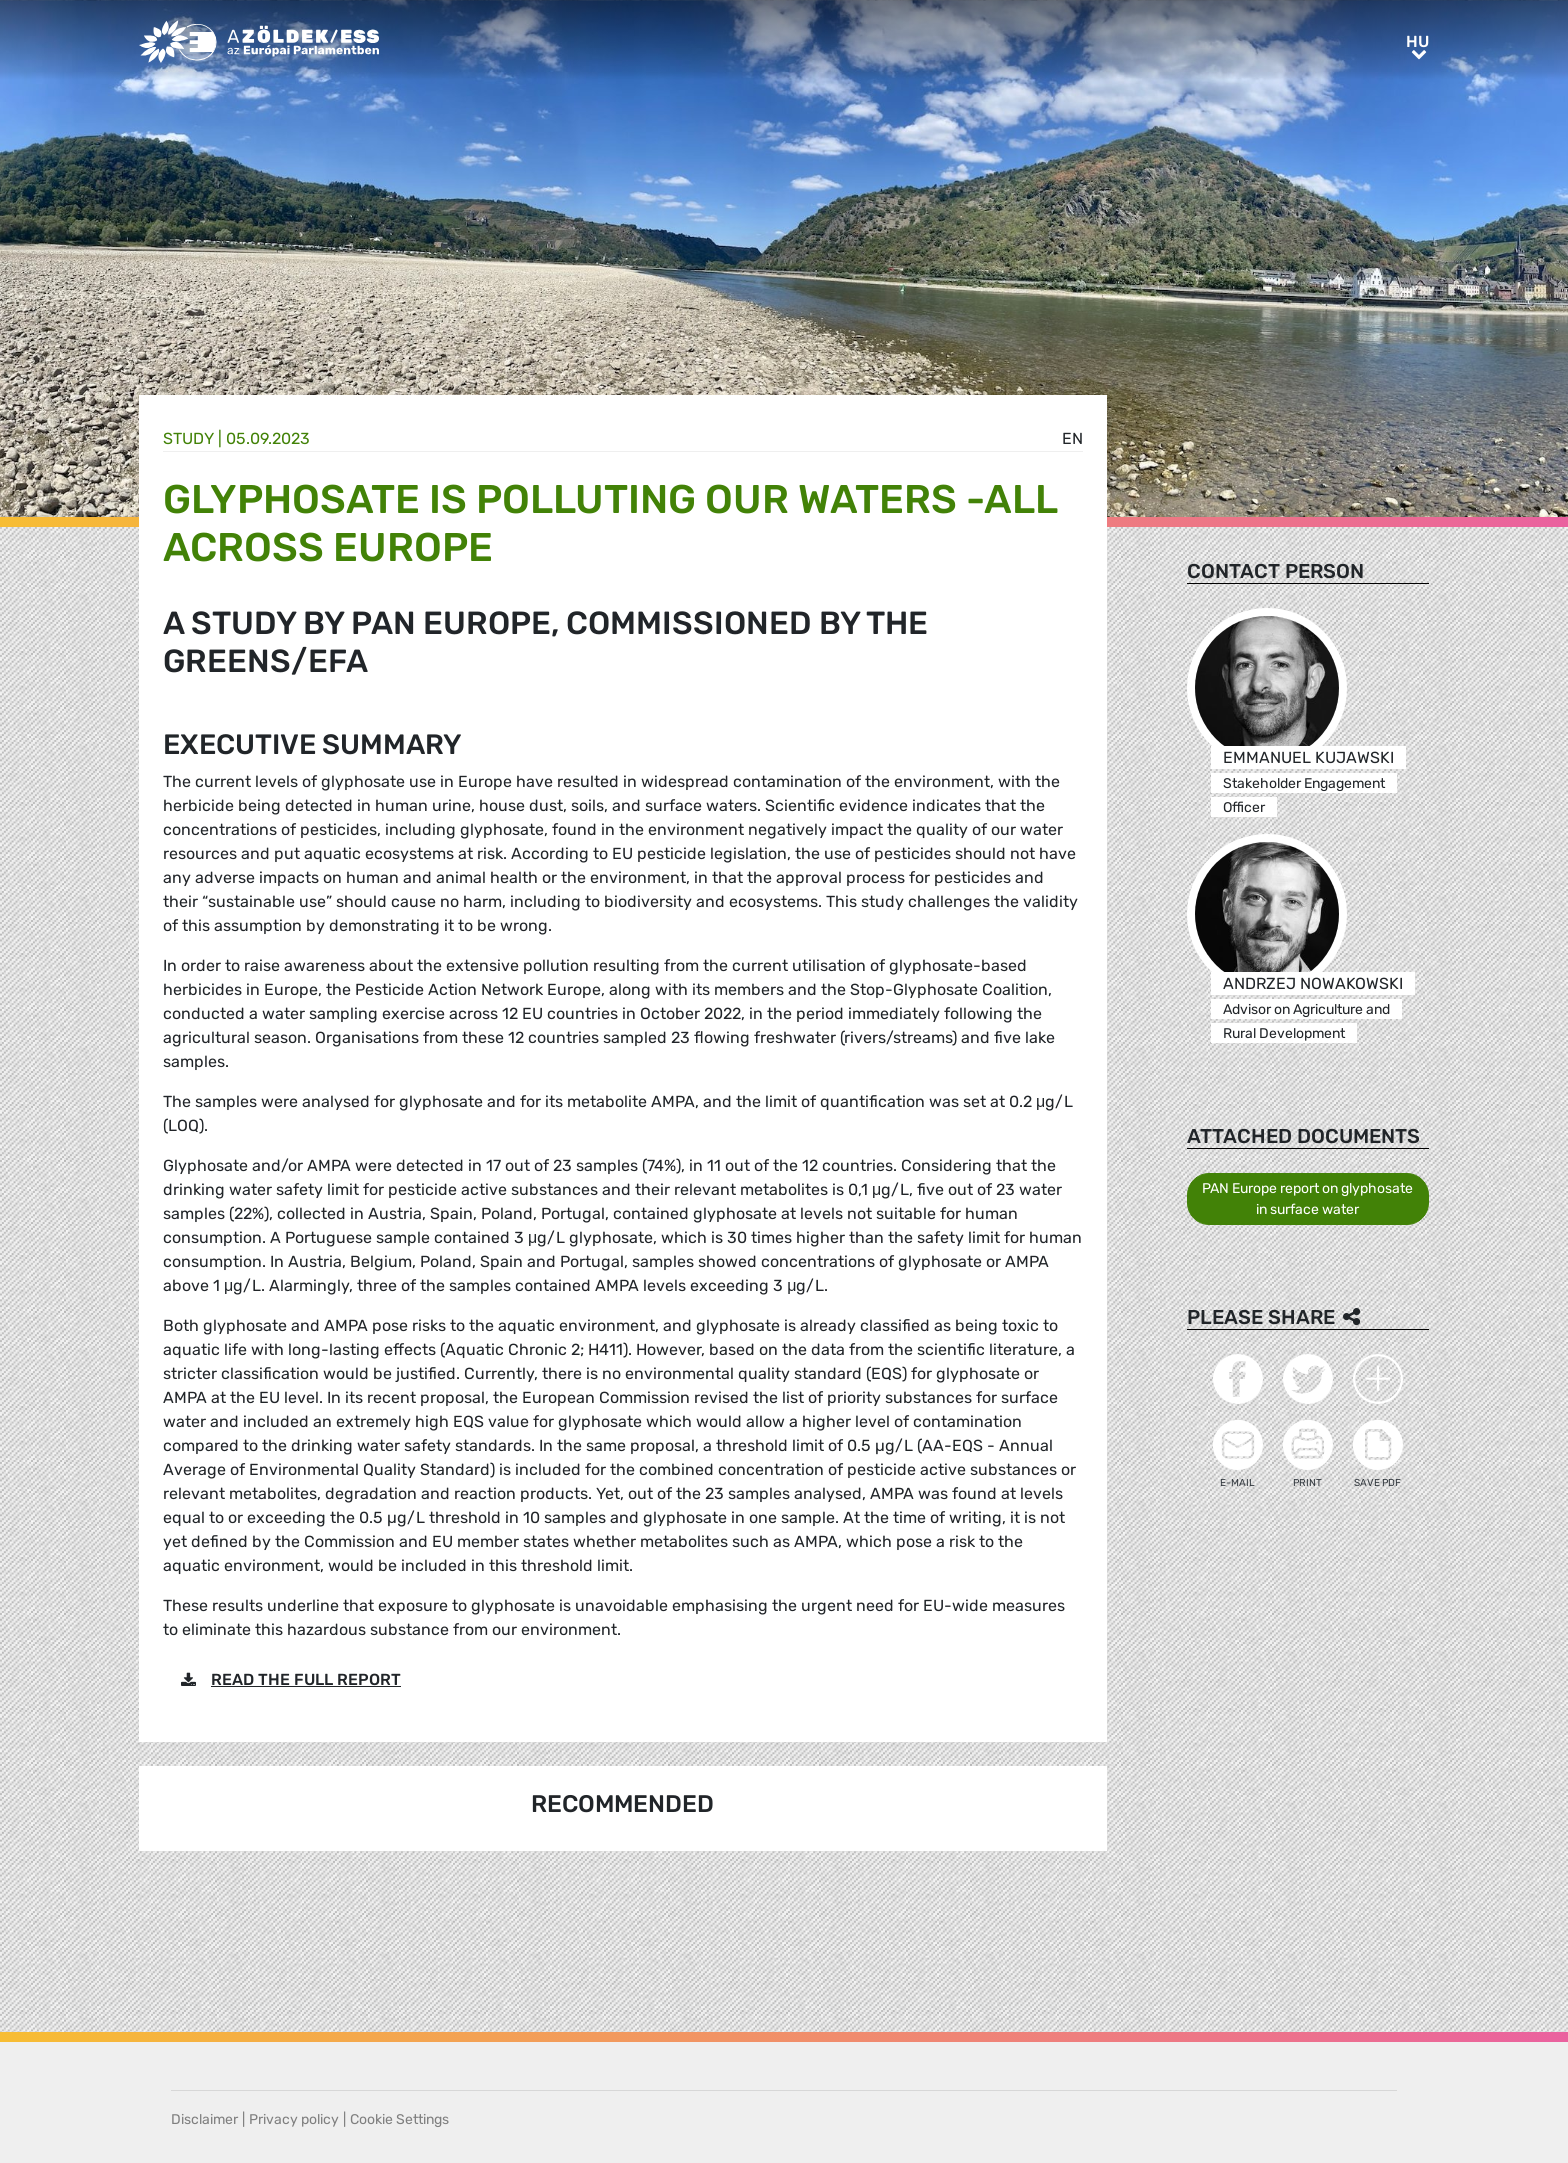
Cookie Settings (399, 2119)
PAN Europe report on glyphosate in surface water (1307, 1199)
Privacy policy (294, 2119)
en (1072, 438)
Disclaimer (204, 2119)
